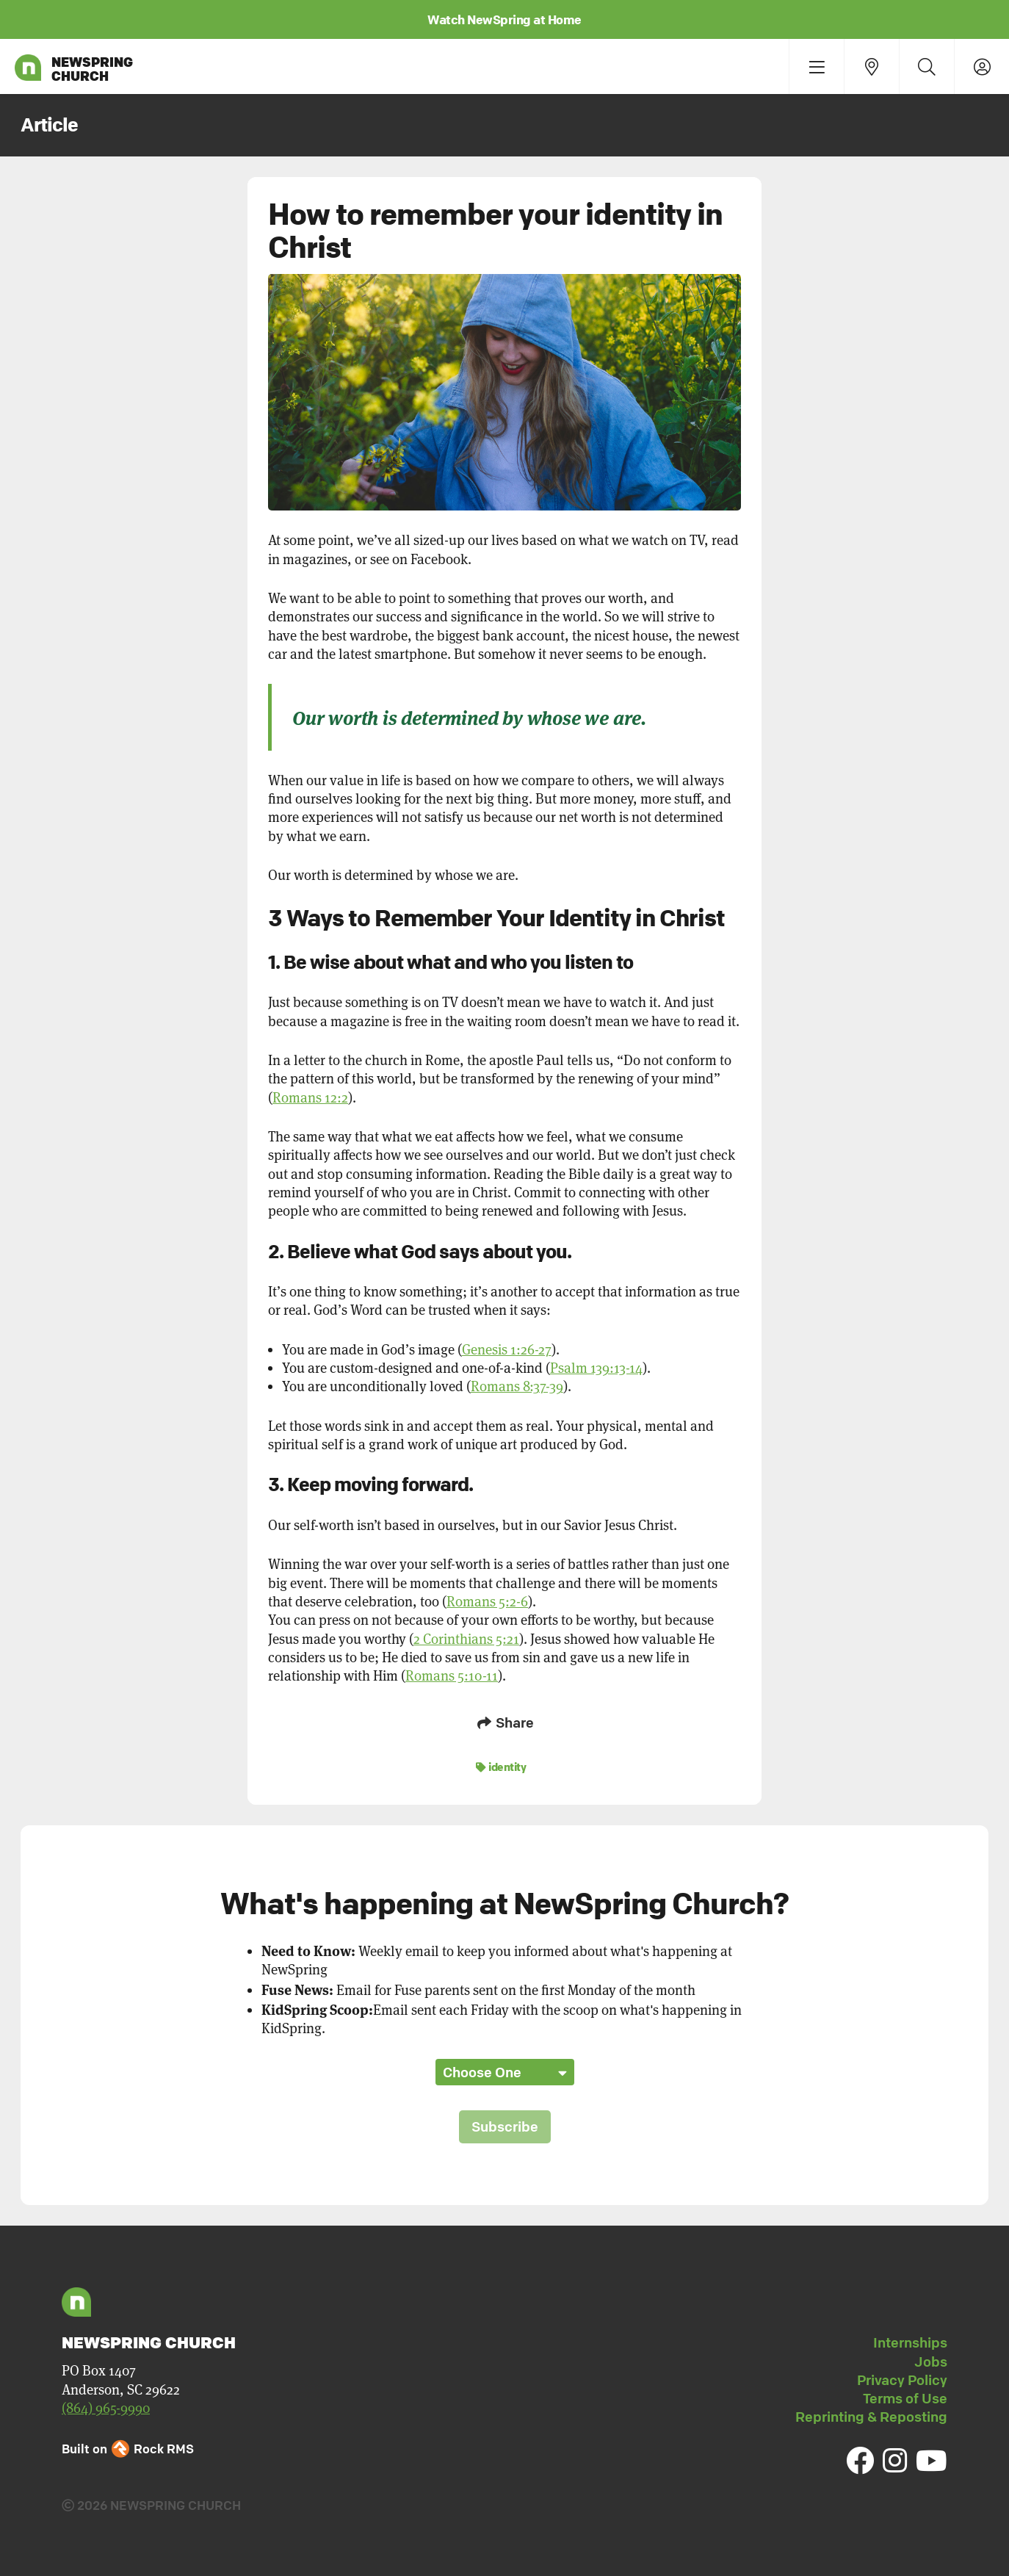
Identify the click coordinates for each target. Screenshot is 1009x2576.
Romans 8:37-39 (517, 1386)
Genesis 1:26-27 (506, 1350)
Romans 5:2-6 (487, 1601)
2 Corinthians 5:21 (466, 1639)
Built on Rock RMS (128, 2448)
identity (501, 1766)
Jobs (930, 2361)
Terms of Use (905, 2398)
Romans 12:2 (310, 1098)
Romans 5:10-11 (451, 1676)
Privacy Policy (902, 2380)
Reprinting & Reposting (871, 2417)
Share (504, 1722)
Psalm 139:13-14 (596, 1368)
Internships (910, 2342)
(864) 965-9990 (106, 2408)
